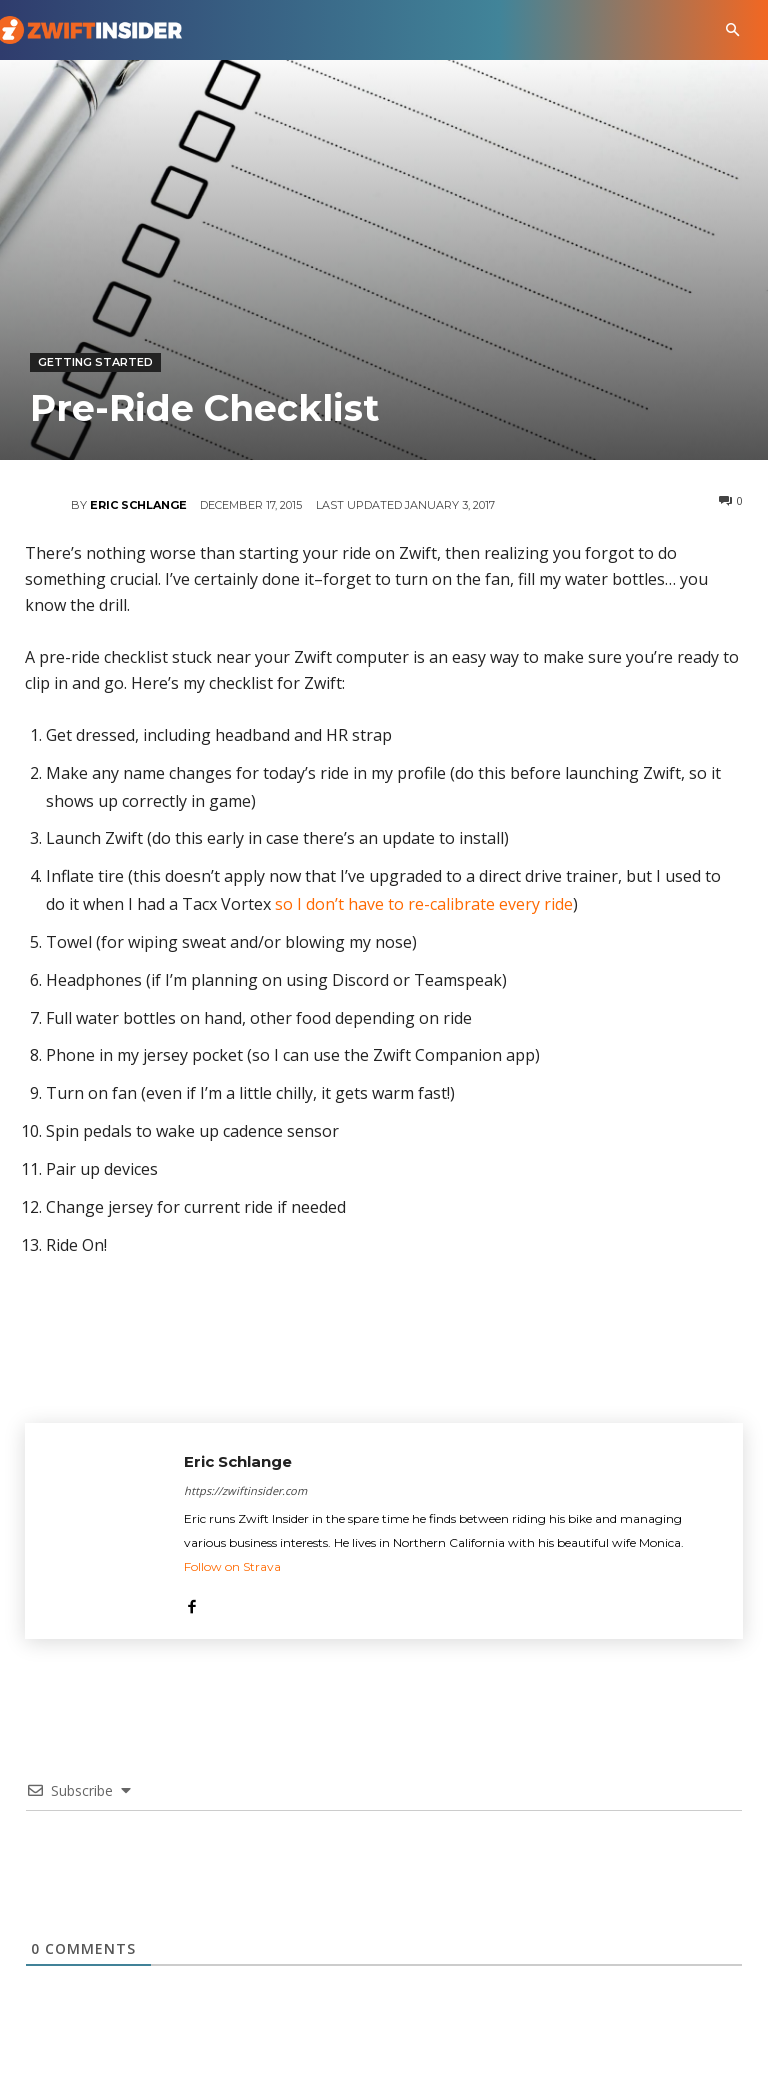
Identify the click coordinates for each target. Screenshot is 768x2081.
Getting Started (95, 362)
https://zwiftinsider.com (245, 1490)
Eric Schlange (138, 505)
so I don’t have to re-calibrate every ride (424, 904)
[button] (732, 30)
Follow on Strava (232, 1566)
